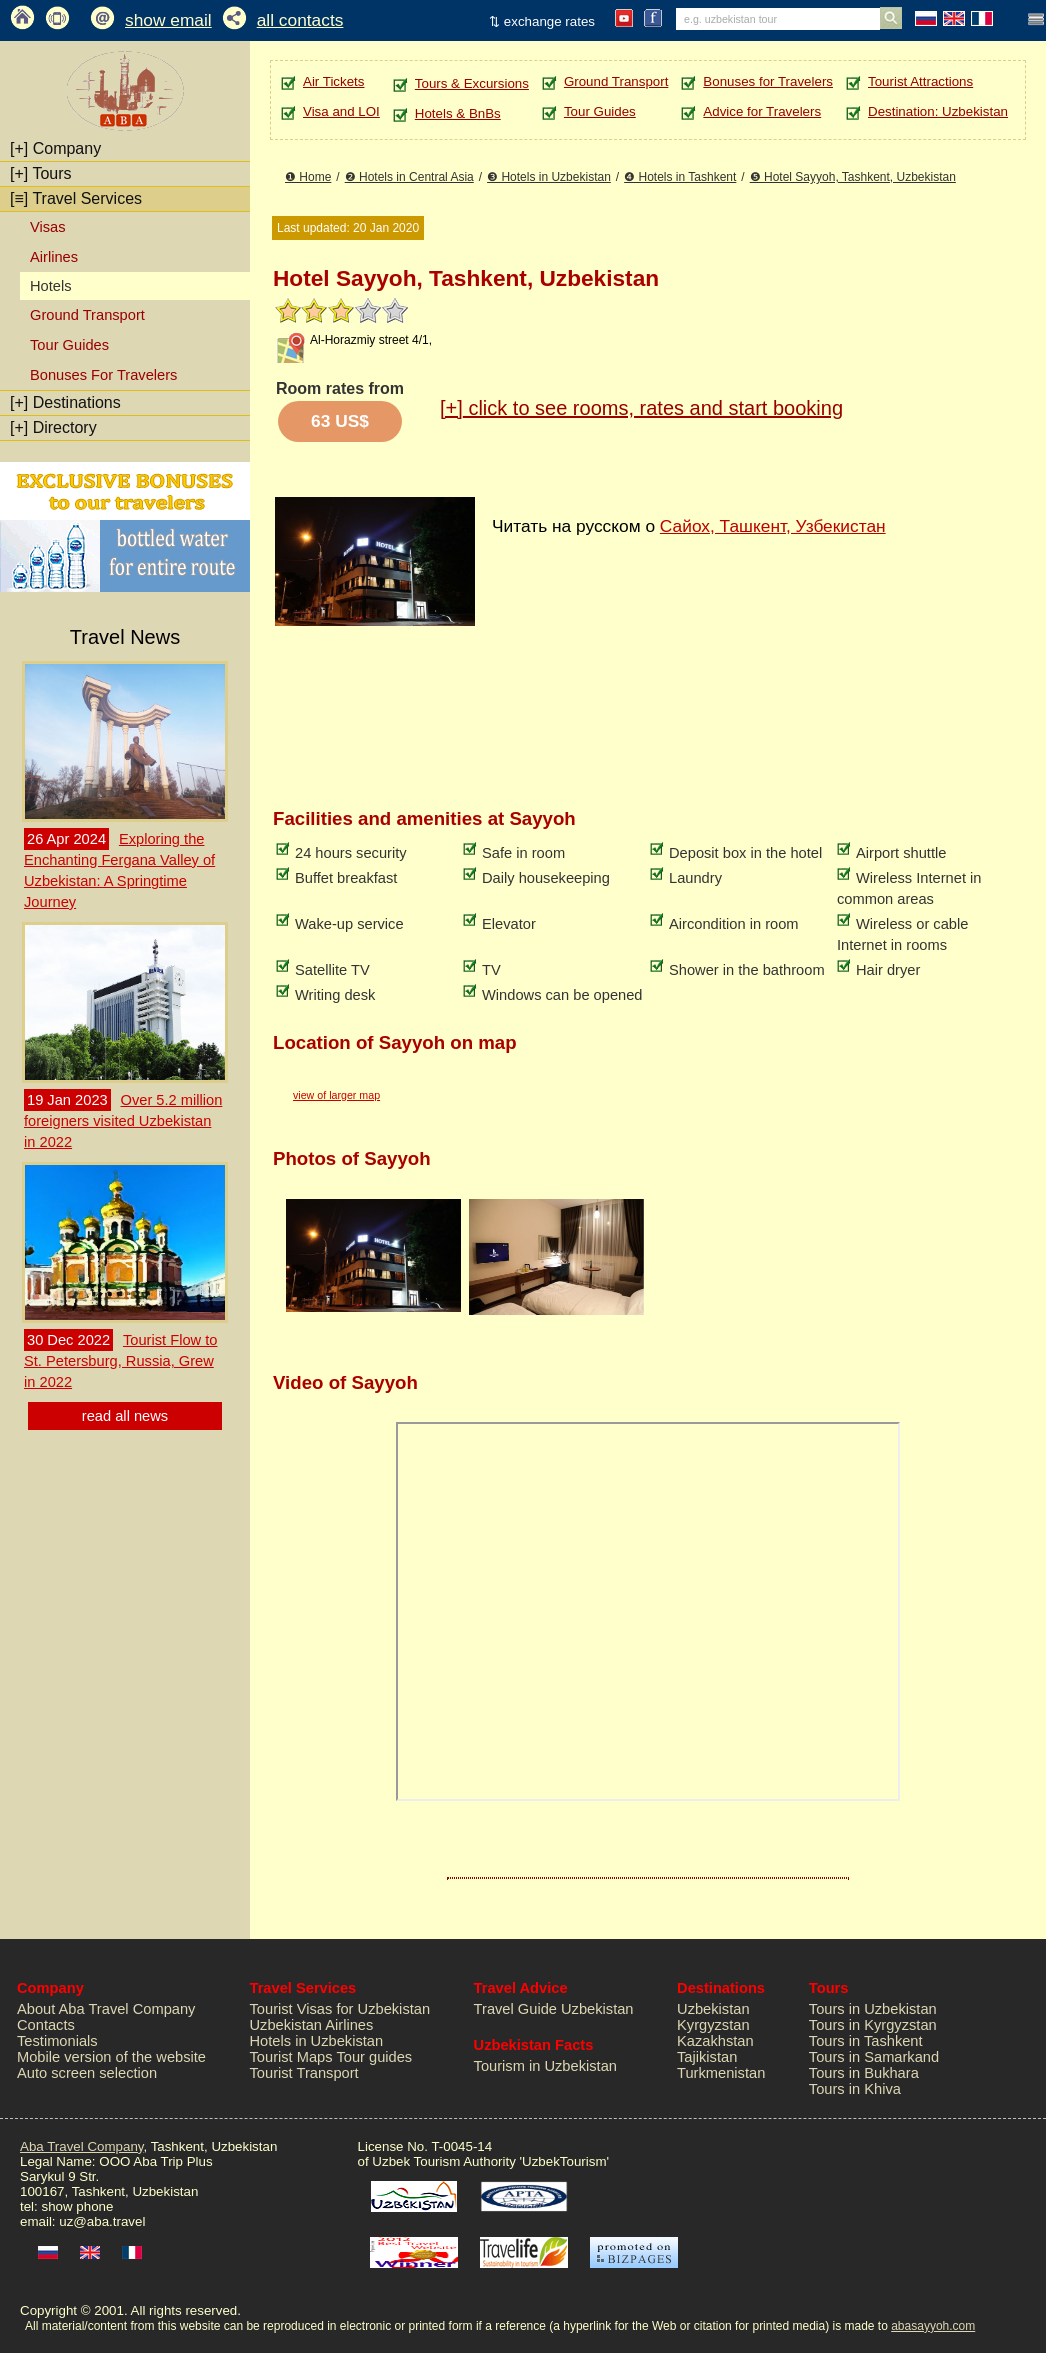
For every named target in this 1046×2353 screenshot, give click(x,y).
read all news (125, 1416)
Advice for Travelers (762, 111)
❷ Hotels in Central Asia (409, 177)
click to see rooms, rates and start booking (641, 408)
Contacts (46, 2025)
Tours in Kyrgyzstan (873, 2025)
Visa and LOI (341, 111)
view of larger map (336, 1095)
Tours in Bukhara (864, 2073)
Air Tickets (333, 81)
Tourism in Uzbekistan (545, 2066)
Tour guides (374, 2057)
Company (55, 148)
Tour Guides (69, 345)
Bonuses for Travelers (768, 81)
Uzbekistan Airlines (312, 2025)
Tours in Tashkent (866, 2041)
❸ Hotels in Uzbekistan (549, 177)
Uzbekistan (713, 2009)
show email (168, 20)
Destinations (65, 402)
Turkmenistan (721, 2073)
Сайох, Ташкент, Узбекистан (773, 526)
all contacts (300, 20)
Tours (41, 173)
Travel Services (76, 198)
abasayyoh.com (933, 2326)
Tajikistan (707, 2057)
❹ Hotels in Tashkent (680, 177)
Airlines (54, 257)
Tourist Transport (304, 2073)
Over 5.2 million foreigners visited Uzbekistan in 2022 (123, 1121)
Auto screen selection (87, 2073)
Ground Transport (87, 315)
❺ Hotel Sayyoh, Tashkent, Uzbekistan (853, 177)
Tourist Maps (291, 2057)
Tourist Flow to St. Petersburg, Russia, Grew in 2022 (120, 1361)
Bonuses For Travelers (103, 375)
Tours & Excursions (472, 83)
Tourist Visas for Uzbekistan (340, 2009)
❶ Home (308, 177)
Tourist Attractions (920, 81)
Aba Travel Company (81, 2146)
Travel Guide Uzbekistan (554, 2009)
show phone (77, 2206)
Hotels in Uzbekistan (317, 2041)
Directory (53, 427)
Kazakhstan (715, 2041)
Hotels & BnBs (458, 113)
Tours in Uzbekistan (873, 2009)
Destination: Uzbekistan (938, 111)
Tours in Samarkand (874, 2057)
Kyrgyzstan (713, 2025)
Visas (48, 227)
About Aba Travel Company (106, 2009)
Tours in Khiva (855, 2089)
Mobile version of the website (111, 2057)
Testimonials (57, 2041)
